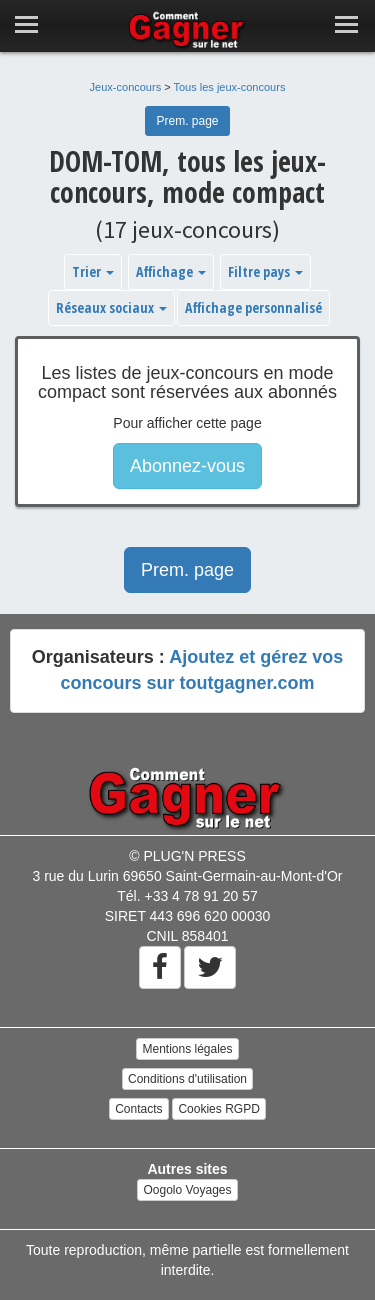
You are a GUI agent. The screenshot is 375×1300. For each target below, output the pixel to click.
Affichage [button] (171, 271)
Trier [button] (93, 271)
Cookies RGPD (218, 1109)
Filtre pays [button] (265, 271)
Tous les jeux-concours (230, 87)
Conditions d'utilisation (187, 1079)
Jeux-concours (126, 87)
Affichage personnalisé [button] (253, 307)
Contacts (138, 1109)
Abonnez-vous (187, 466)
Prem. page (187, 121)
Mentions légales (187, 1049)
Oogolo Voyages (187, 1190)
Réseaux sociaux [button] (111, 307)
